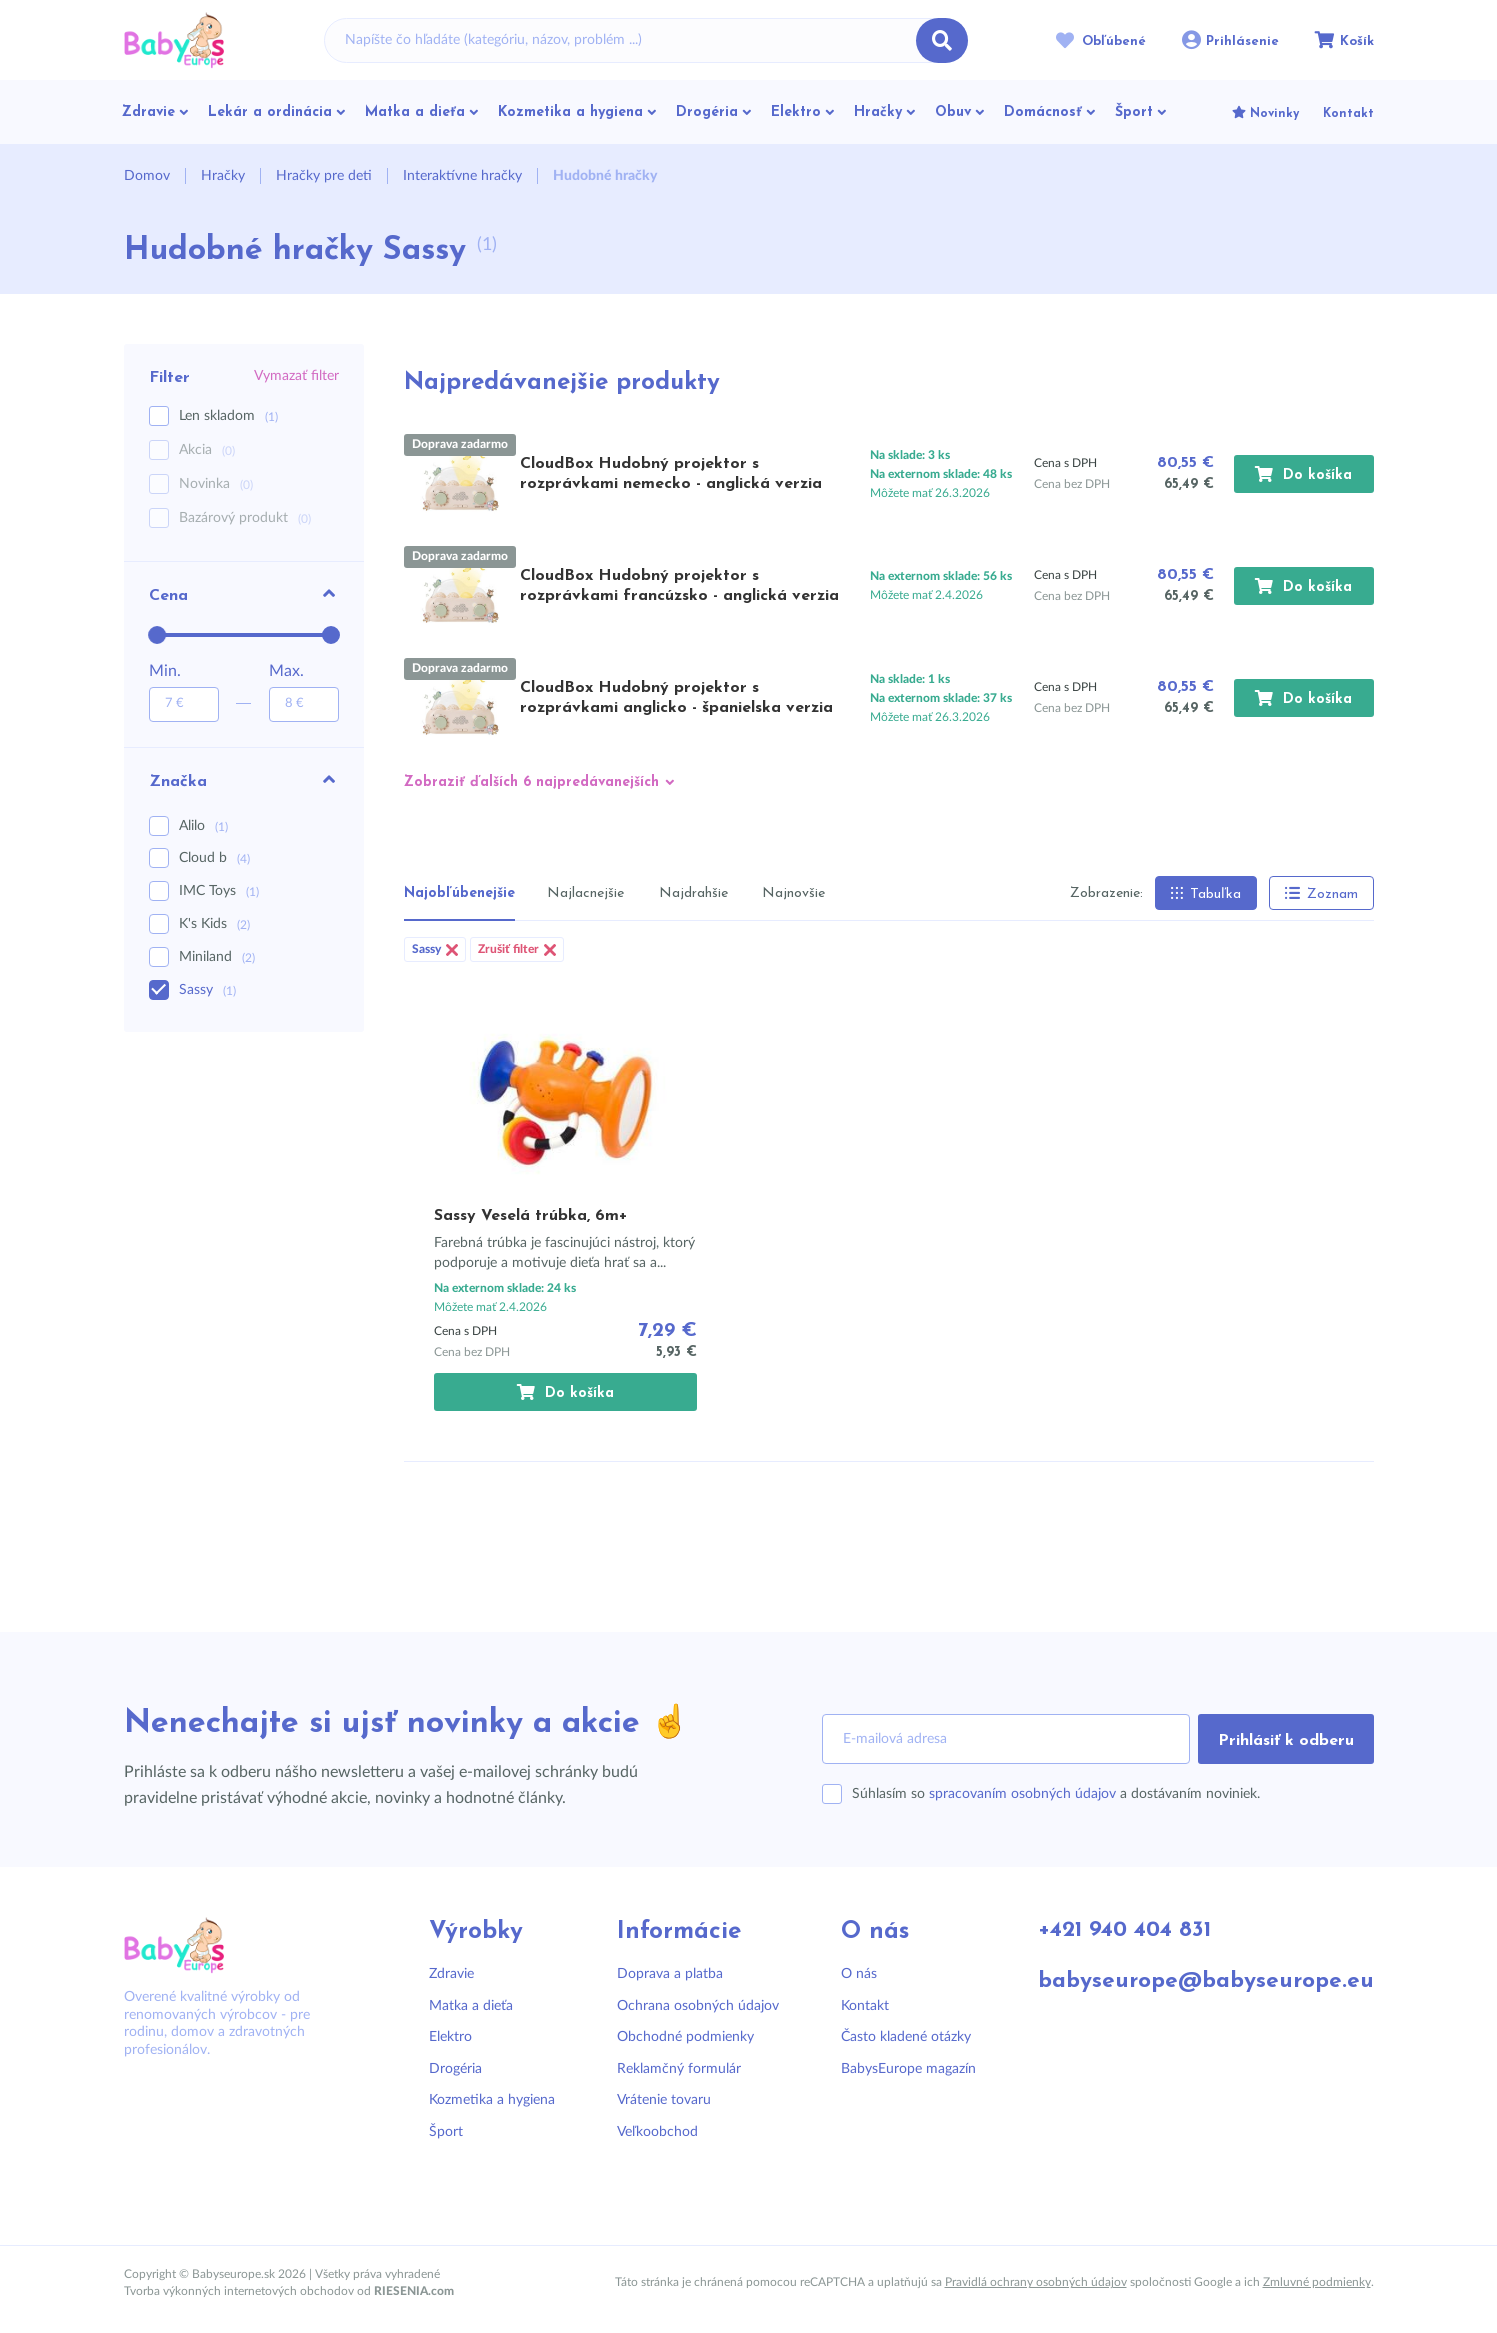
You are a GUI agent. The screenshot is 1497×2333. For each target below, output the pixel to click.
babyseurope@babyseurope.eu (1198, 1982)
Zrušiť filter (517, 949)
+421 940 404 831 (1117, 1932)
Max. (286, 671)
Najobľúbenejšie (459, 893)
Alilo (203, 826)
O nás (848, 1974)
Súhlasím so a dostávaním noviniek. (1056, 1794)
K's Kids (214, 924)
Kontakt (854, 2006)
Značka (244, 780)
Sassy (207, 990)
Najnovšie (793, 893)
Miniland (217, 957)
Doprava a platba (664, 1974)
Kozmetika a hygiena (492, 2100)
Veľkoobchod (651, 2132)
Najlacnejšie (585, 893)
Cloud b (214, 858)
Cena (244, 594)
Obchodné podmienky (679, 2037)
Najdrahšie (693, 893)
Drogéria (455, 2069)
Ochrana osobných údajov (692, 2006)
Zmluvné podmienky (1317, 2282)
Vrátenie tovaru (658, 2100)
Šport (446, 2132)
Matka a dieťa (471, 2006)
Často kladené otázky (895, 2037)
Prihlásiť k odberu (1286, 1741)
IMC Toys (219, 891)
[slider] (157, 635)
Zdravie (451, 1974)
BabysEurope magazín (897, 2069)
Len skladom (228, 416)
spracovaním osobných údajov (1022, 1794)
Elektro (450, 2037)
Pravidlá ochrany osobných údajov (1036, 2282)
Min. (165, 671)
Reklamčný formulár (673, 2069)
